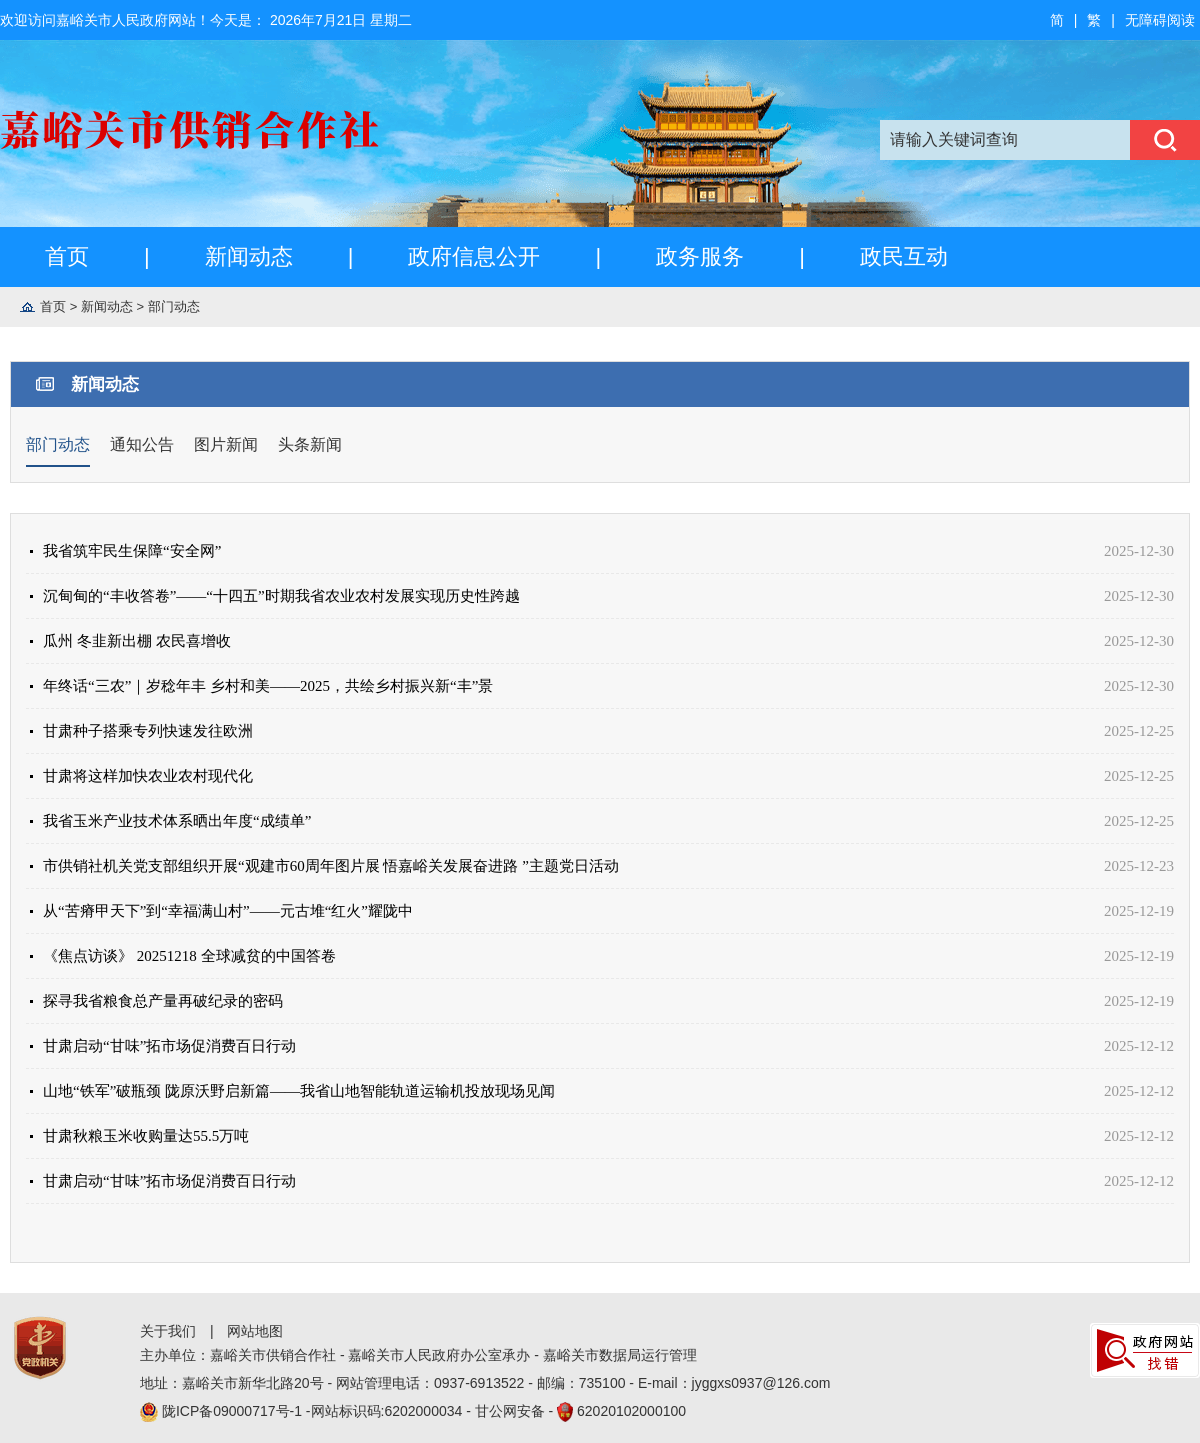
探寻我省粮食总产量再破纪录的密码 (163, 1001)
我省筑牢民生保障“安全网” (132, 551)
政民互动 (904, 256)
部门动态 (174, 306)
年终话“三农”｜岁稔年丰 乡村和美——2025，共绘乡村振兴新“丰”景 (268, 686)
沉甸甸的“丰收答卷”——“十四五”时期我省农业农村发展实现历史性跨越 (281, 596)
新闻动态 (249, 256)
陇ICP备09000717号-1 (234, 1411)
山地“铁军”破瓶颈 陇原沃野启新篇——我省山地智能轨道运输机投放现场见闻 (299, 1091)
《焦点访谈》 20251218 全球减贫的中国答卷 (189, 956)
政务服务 (700, 256)
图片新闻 (226, 444)
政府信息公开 (474, 256)
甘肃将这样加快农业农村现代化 (148, 776)
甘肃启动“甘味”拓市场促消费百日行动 (169, 1046)
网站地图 (255, 1331)
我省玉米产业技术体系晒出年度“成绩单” (177, 821)
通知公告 (142, 444)
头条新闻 (310, 444)
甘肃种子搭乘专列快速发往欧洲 (148, 731)
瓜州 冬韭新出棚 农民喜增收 (137, 641)
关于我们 (168, 1331)
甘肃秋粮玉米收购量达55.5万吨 (146, 1136)
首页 (67, 256)
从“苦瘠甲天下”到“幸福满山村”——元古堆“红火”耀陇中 (228, 911)
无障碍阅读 (1160, 20)
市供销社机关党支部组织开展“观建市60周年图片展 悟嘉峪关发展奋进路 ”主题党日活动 (331, 866)
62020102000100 (631, 1411)
